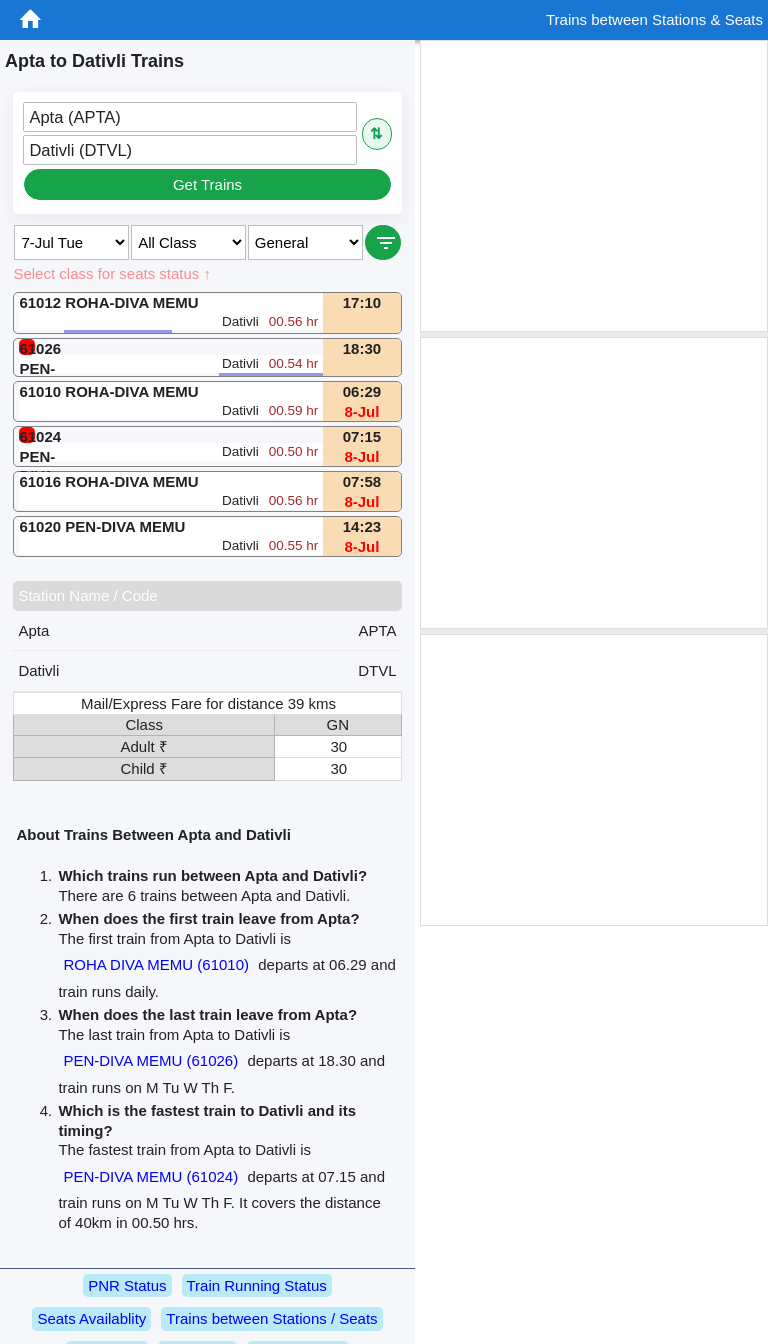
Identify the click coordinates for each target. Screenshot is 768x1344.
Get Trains (207, 184)
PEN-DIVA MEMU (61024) (150, 1176)
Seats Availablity (91, 1318)
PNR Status (127, 1285)
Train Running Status (257, 1285)
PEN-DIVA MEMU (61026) (150, 1060)
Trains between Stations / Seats (271, 1318)
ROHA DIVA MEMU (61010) (156, 964)
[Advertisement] (594, 186)
